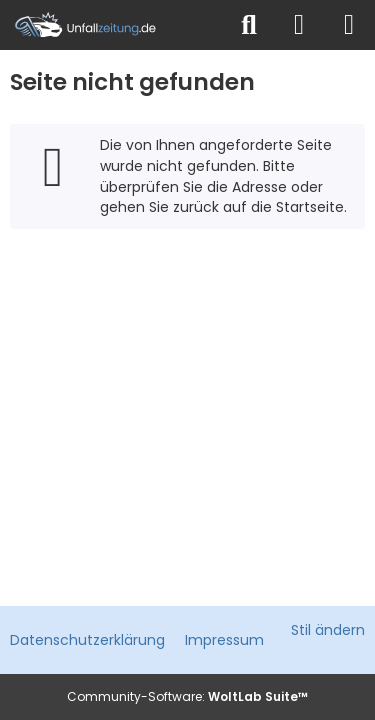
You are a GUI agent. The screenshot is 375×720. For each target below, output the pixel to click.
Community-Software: (187, 696)
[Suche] (249, 25)
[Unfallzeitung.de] (112, 25)
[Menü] (349, 25)
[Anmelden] (299, 25)
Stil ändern (328, 630)
